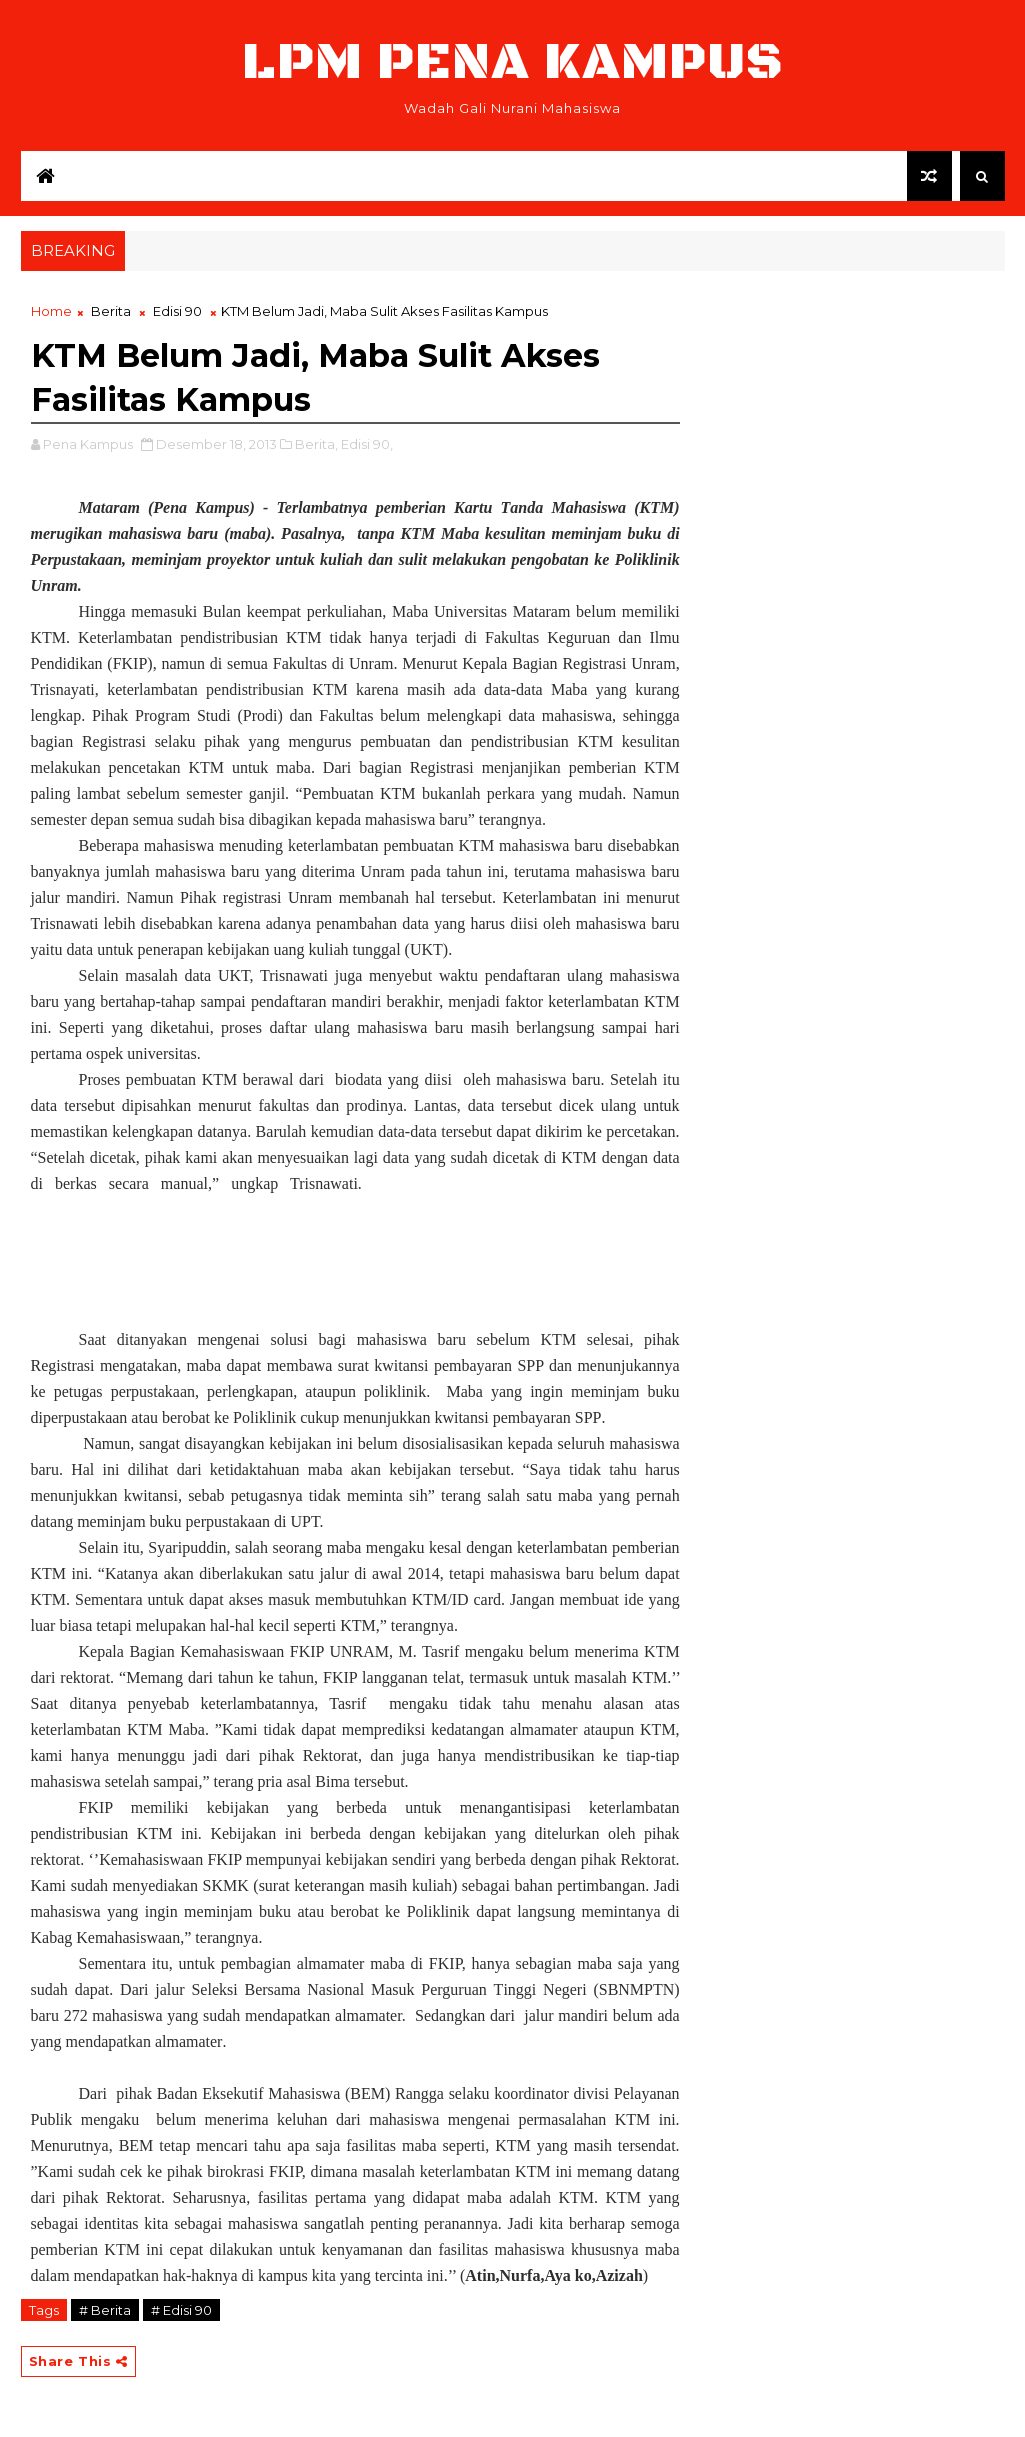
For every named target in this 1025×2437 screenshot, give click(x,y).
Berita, (316, 444)
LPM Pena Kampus (513, 62)
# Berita (105, 2310)
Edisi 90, (367, 444)
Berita (111, 311)
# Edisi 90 (181, 2310)
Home (51, 311)
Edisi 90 (177, 311)
